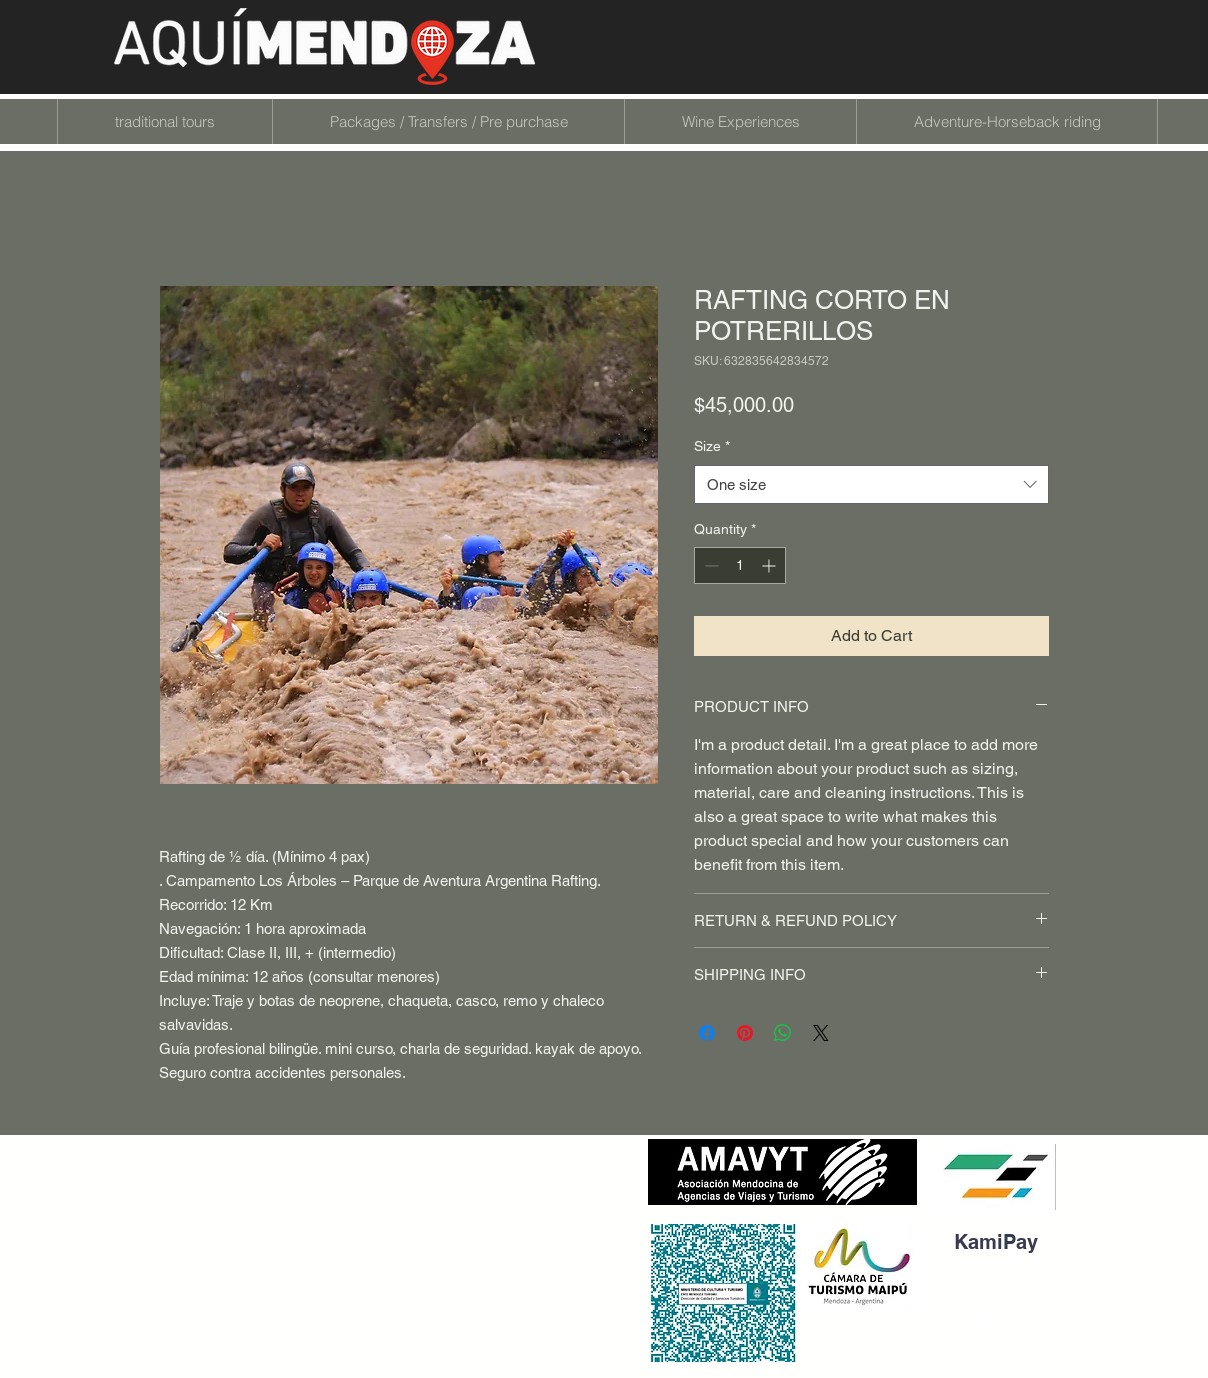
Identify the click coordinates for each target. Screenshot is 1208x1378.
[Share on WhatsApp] (783, 1033)
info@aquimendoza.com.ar (262, 1245)
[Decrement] (709, 565)
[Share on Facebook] (707, 1033)
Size (712, 446)
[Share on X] (821, 1033)
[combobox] (871, 484)
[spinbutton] (740, 565)
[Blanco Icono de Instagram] (1015, 1315)
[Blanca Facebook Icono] (980, 1315)
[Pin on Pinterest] (745, 1033)
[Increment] (770, 565)
